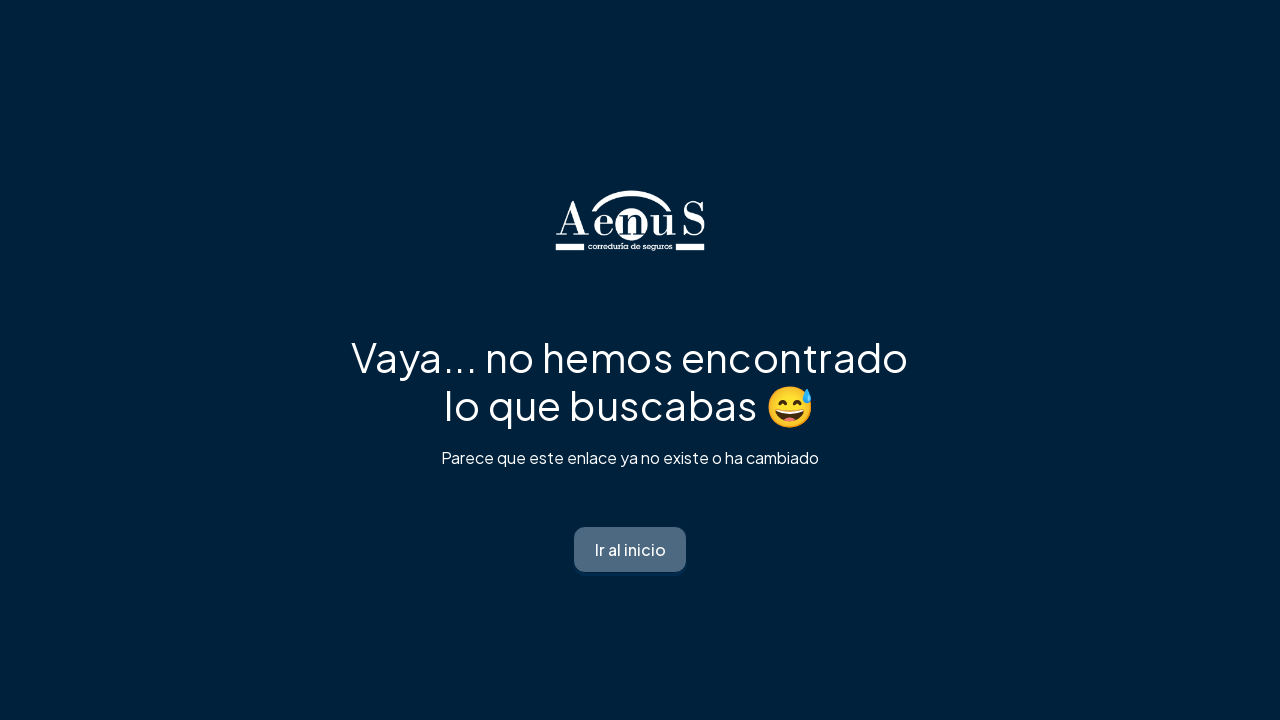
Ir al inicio (630, 549)
